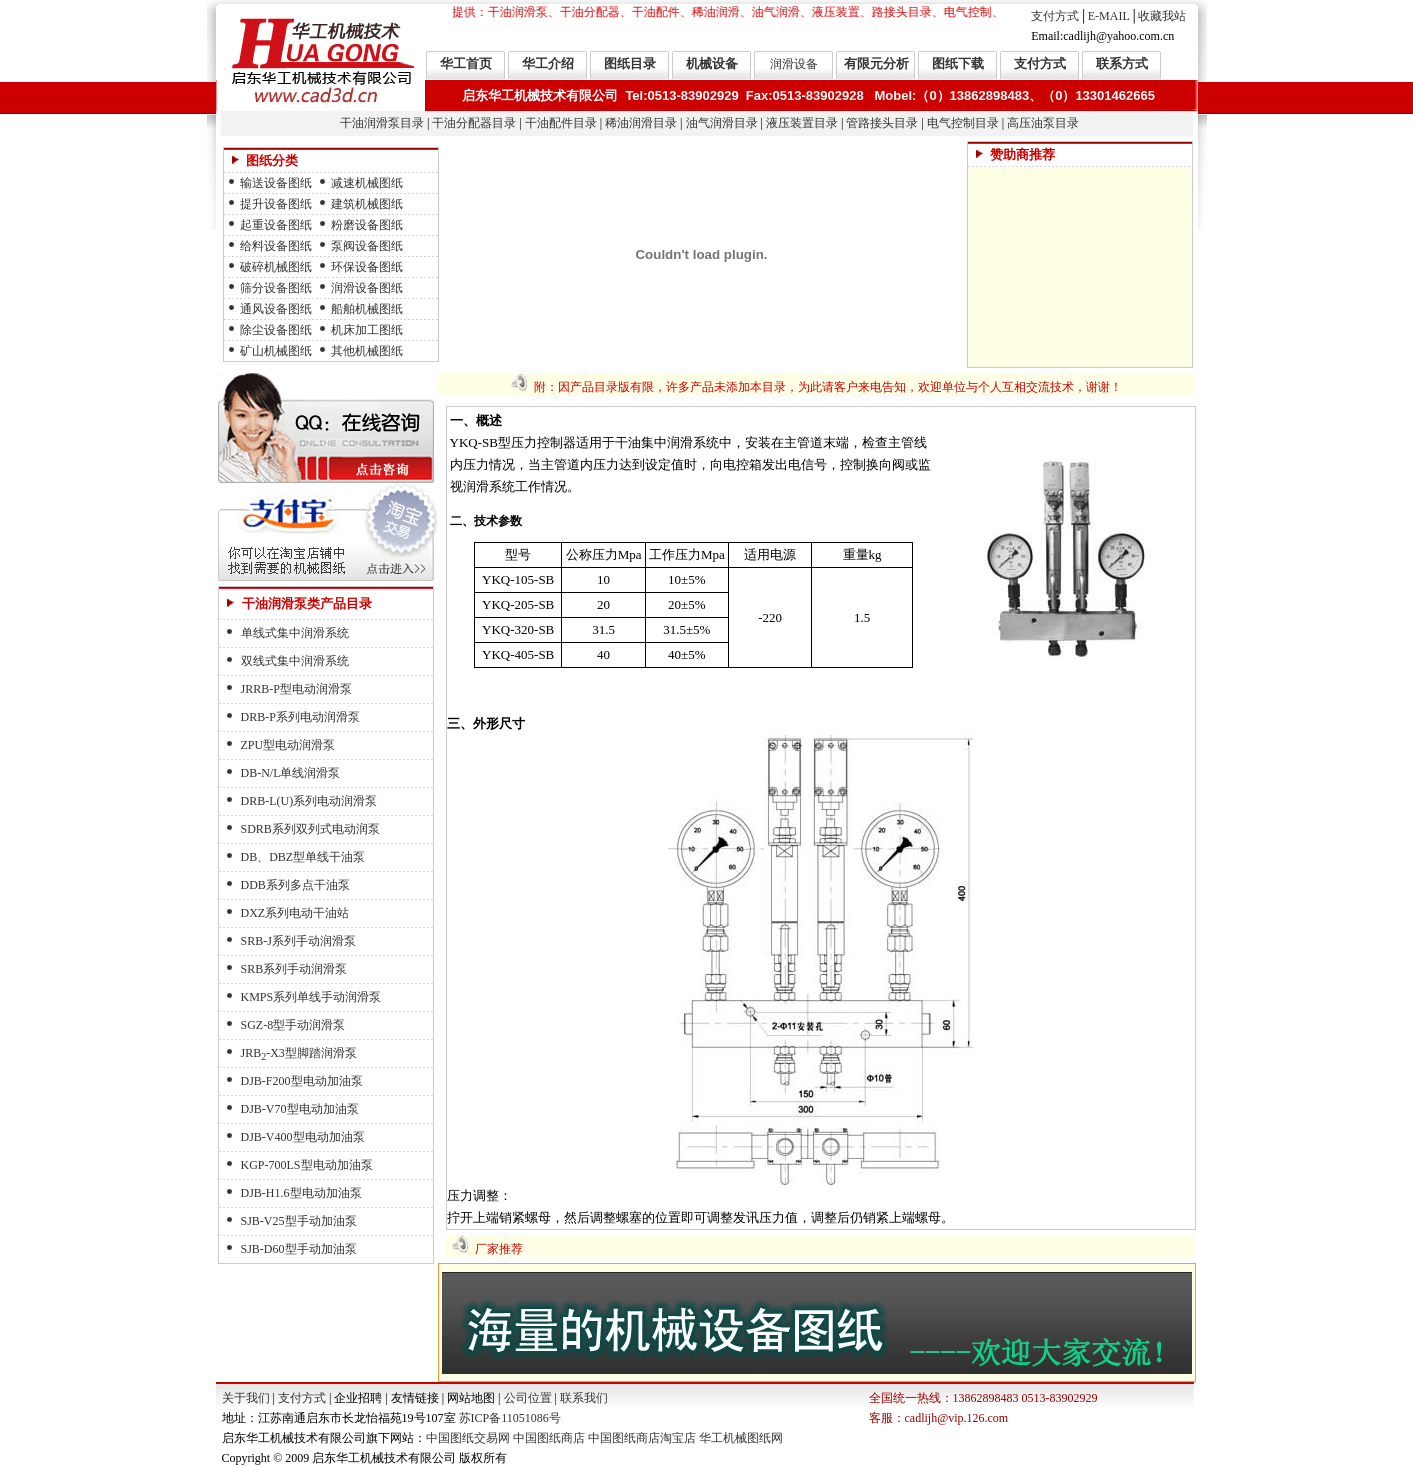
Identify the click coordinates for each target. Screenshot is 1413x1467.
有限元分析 (876, 63)
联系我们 (584, 1398)
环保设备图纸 (367, 267)
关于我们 (246, 1398)
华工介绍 (548, 63)
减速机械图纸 (367, 183)
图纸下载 (958, 63)
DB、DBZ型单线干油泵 (303, 857)
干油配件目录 (561, 123)
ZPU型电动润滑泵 (288, 745)
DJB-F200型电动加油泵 (302, 1081)
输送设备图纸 (276, 183)
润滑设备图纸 (367, 288)
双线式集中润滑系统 (295, 661)
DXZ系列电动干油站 (295, 913)
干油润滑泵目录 (382, 123)
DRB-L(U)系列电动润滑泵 (309, 801)
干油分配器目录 (474, 123)
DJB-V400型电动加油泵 (303, 1137)
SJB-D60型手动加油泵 (299, 1249)
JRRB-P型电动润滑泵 (296, 689)
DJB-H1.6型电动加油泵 (301, 1193)
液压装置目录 (802, 123)
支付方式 (1055, 16)
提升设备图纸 (276, 204)
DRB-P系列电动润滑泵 (300, 717)
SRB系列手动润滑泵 (294, 969)
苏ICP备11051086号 (508, 1418)
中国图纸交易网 (468, 1438)
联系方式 (1122, 63)
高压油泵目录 (1043, 123)
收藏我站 (1162, 16)
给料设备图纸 (276, 246)
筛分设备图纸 (276, 288)
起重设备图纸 (276, 225)
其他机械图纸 (367, 351)
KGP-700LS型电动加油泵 (307, 1165)
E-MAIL (1109, 16)
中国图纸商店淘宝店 (642, 1438)
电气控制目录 (963, 123)
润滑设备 (794, 64)
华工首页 (466, 63)
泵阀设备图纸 (367, 246)
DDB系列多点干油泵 (295, 885)
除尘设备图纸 (276, 330)
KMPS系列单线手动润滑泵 (311, 997)
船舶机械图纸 (367, 309)
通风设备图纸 (276, 309)
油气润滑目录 (722, 123)
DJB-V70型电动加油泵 (300, 1109)
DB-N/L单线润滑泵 (291, 773)
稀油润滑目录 (641, 123)
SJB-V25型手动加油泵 (299, 1221)
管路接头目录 (882, 123)
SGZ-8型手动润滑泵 (293, 1025)
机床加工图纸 (367, 330)
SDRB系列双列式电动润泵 (310, 829)
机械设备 (712, 63)
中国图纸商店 (549, 1438)
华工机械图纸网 (741, 1438)
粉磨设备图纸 (367, 225)
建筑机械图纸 (367, 204)
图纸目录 (630, 63)
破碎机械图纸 (276, 267)
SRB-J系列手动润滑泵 (298, 941)
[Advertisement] (1080, 267)
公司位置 (528, 1398)
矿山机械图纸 (276, 351)
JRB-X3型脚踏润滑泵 (299, 1053)
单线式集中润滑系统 (295, 633)
